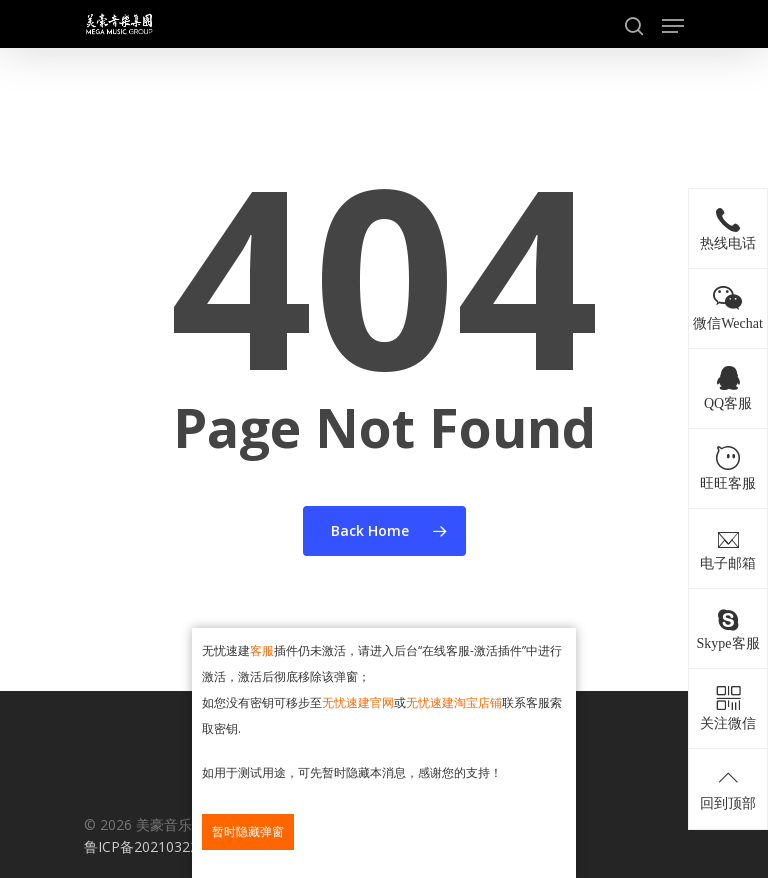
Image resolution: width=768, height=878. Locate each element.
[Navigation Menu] (673, 26)
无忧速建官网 (358, 702)
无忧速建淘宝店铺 (454, 702)
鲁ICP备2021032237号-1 (162, 846)
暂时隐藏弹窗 (248, 831)
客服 (262, 650)
